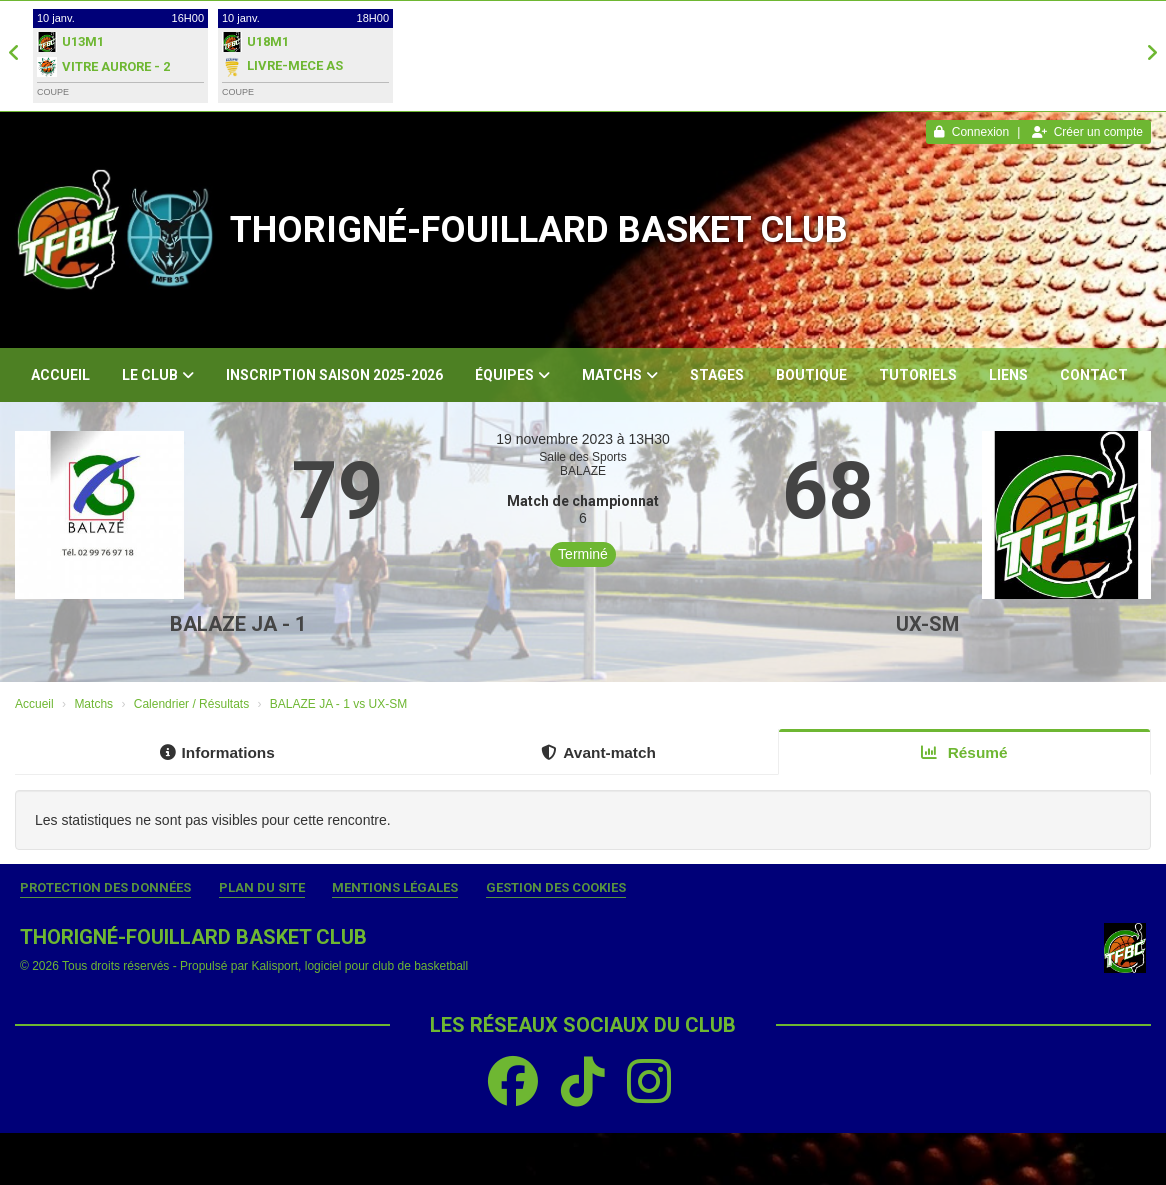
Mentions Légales (395, 887)
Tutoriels (918, 375)
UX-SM (927, 624)
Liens (1008, 375)
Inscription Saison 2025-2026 (334, 375)
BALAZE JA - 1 (238, 624)
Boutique (811, 375)
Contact (1094, 375)
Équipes (512, 375)
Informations (217, 752)
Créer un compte (1087, 132)
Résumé (964, 752)
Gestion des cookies (556, 887)
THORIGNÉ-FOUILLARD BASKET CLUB (539, 230)
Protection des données (105, 887)
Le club (158, 375)
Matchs (620, 375)
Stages (717, 375)
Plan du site (262, 887)
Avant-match (598, 752)
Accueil (60, 375)
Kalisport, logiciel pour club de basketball (359, 966)
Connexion (971, 132)
